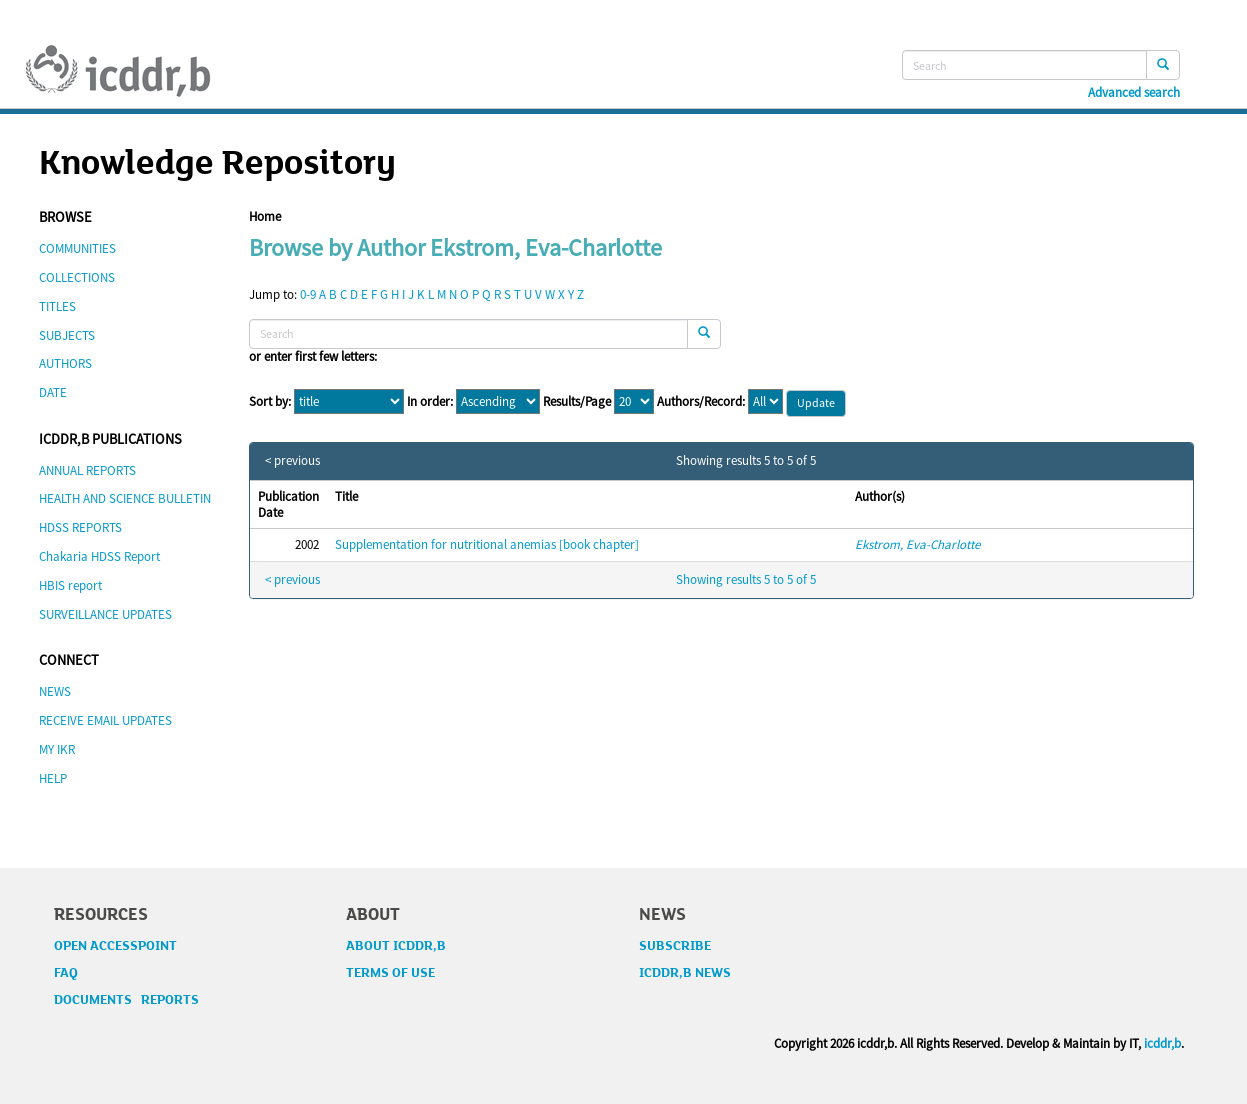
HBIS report (70, 585)
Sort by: (270, 402)
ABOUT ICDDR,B (396, 946)
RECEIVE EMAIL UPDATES (105, 720)
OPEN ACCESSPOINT (115, 946)
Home (265, 216)
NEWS (55, 691)
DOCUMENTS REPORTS (126, 1000)
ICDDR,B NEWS (685, 973)
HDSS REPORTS (80, 527)
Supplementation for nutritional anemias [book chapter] (487, 544)
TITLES (57, 306)
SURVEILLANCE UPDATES (105, 614)
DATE (53, 392)
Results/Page (577, 402)
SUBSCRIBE (675, 946)
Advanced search (1134, 93)
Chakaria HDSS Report (99, 556)
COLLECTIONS (77, 277)
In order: (430, 402)
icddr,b (1162, 1043)
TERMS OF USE (390, 973)
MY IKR (57, 749)
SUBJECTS (67, 335)
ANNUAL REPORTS (87, 470)
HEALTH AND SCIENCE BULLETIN (125, 498)
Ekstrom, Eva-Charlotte (917, 544)
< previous (292, 461)
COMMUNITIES (77, 248)
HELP (53, 778)
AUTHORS (65, 363)
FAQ (66, 973)
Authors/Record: (701, 402)
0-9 (308, 294)
